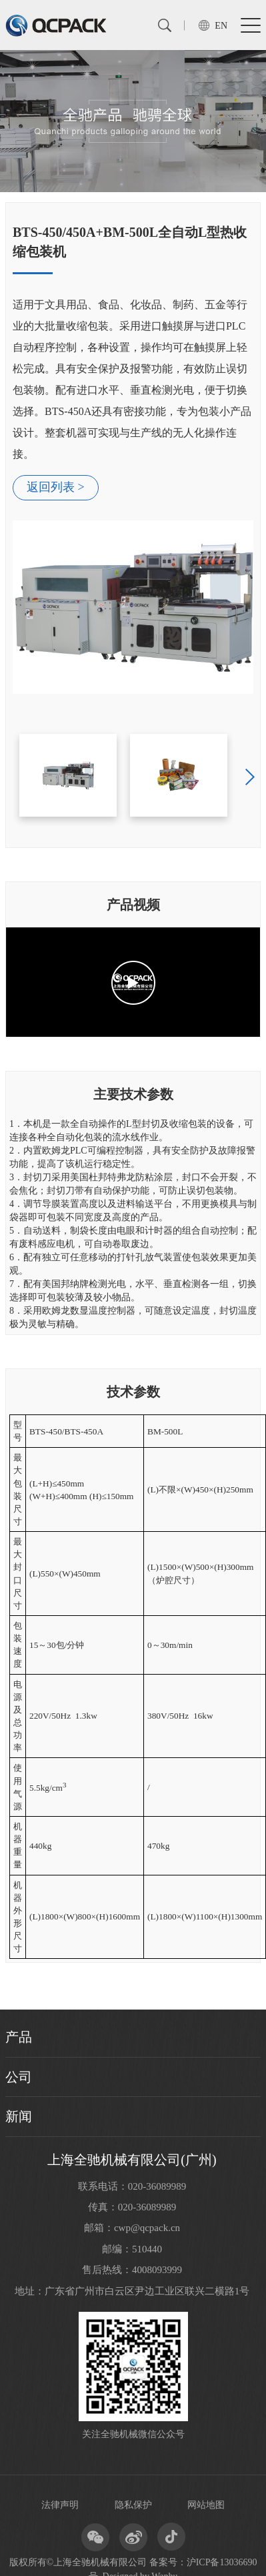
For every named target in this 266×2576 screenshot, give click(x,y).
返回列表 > (56, 487)
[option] (133, 458)
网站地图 (206, 2505)
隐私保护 (133, 2505)
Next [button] (250, 777)
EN (221, 26)
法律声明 (60, 2505)
